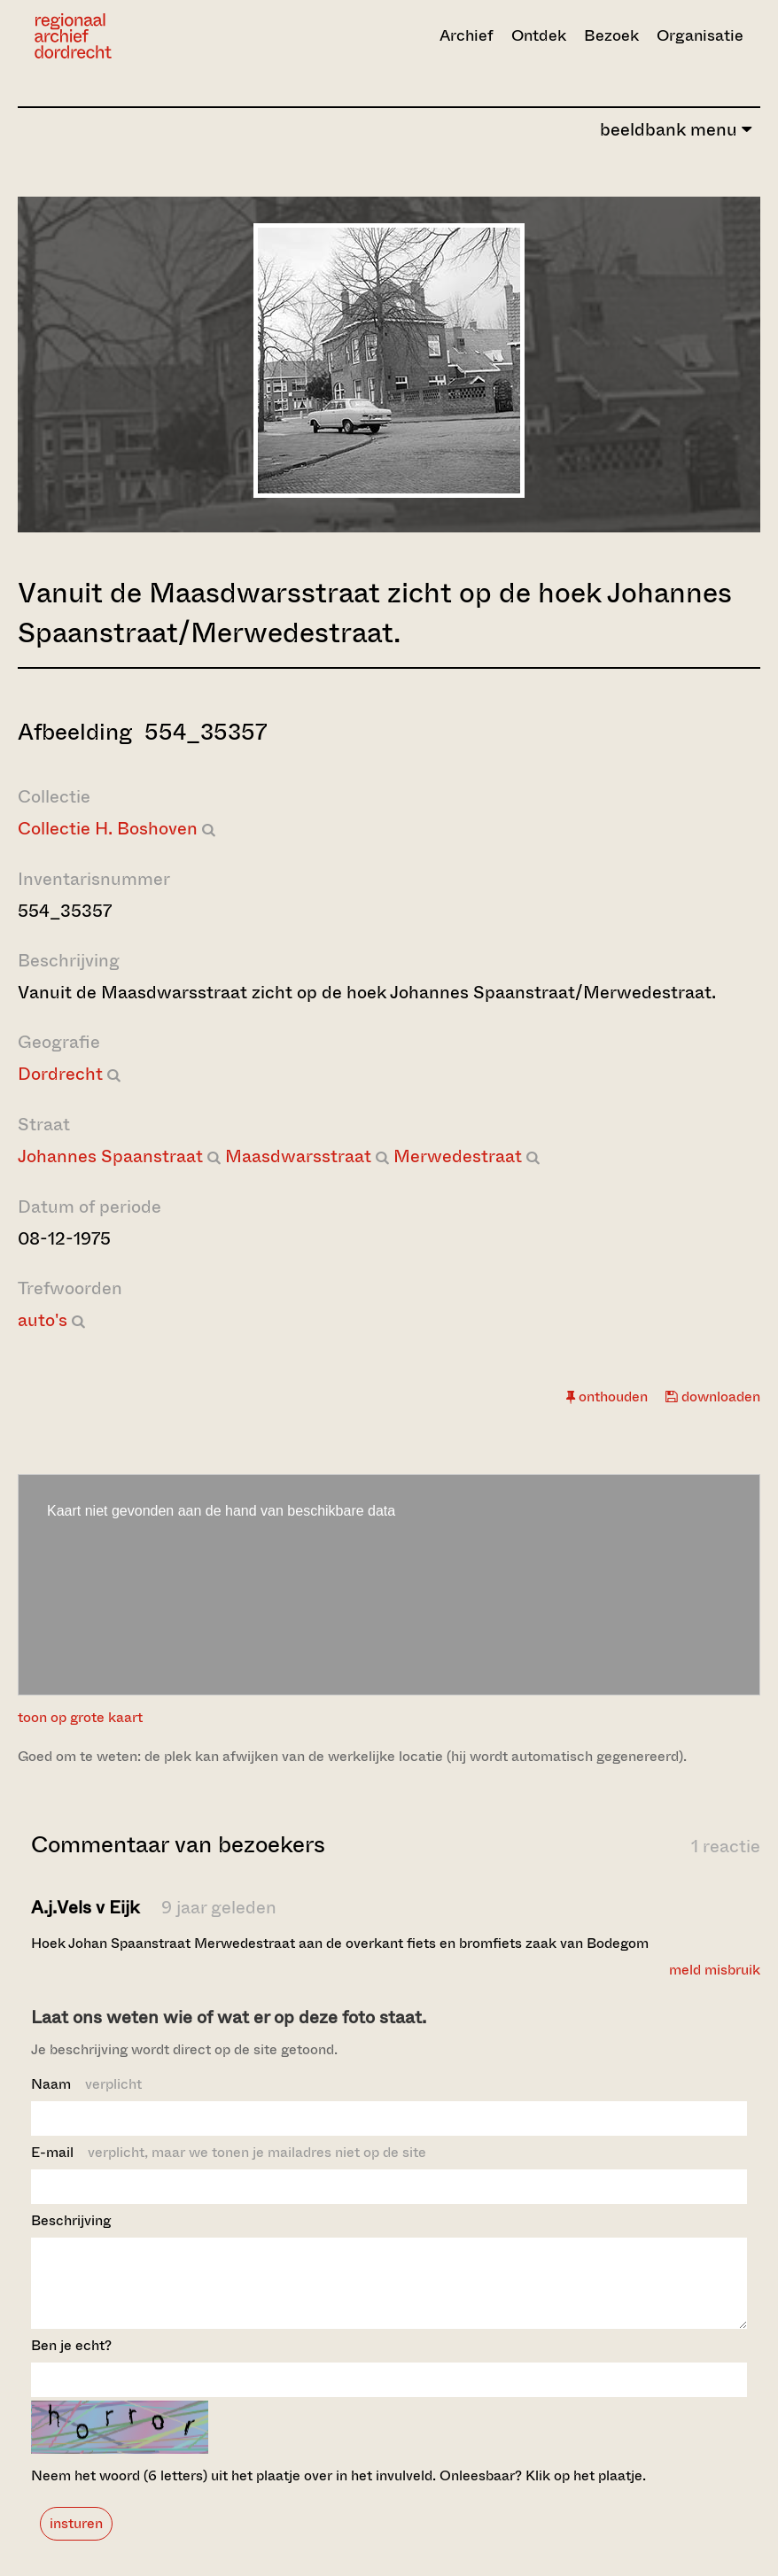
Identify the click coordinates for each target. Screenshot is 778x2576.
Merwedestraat (457, 1156)
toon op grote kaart (80, 1717)
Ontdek (538, 35)
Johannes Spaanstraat (110, 1156)
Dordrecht (60, 1074)
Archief (467, 35)
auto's (42, 1320)
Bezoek (611, 35)
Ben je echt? (71, 2361)
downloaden (712, 1396)
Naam (86, 2084)
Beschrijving (71, 2220)
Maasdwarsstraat (298, 1156)
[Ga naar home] (141, 35)
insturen (76, 2539)
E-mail (228, 2152)
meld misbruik (714, 1969)
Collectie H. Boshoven (108, 829)
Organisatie (700, 35)
